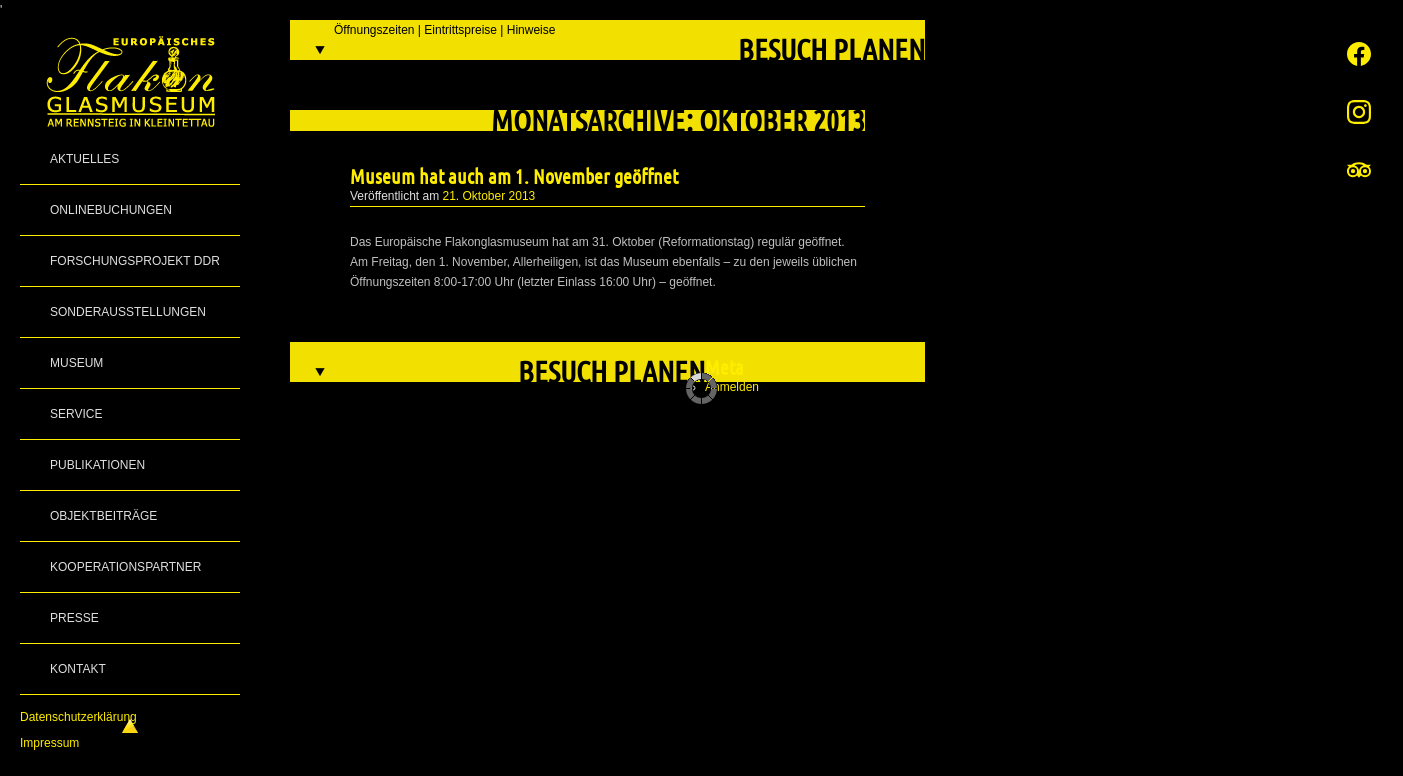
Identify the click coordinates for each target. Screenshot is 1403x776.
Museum (76, 363)
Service (76, 414)
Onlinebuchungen (111, 210)
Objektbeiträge (103, 516)
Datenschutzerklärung (78, 717)
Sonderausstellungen (128, 312)
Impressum (49, 743)
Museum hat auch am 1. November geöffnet (514, 176)
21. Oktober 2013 (489, 196)
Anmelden (732, 387)
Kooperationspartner (125, 567)
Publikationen (97, 465)
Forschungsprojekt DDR (135, 261)
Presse (74, 618)
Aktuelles (84, 159)
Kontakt (78, 669)
